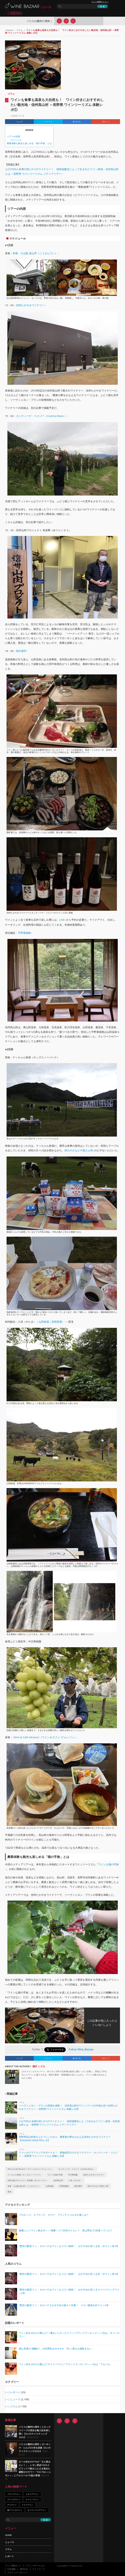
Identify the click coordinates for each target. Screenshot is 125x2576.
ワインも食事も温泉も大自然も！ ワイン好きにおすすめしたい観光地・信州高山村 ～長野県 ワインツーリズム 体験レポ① (57, 104)
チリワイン (12, 2504)
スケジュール (16, 140)
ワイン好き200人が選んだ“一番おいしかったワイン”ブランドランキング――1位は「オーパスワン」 (69, 2334)
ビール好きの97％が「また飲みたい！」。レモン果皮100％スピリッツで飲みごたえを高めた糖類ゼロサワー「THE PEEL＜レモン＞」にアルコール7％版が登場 (28, 2468)
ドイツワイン (27, 2504)
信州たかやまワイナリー (30, 305)
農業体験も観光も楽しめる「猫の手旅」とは (29, 143)
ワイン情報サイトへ (99, 2)
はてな (77, 121)
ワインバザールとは (35, 2565)
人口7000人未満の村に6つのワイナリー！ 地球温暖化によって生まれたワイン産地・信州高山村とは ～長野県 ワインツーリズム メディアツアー (69, 2123)
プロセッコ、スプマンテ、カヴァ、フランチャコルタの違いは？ (54, 2214)
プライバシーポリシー (17, 2572)
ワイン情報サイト (13, 2565)
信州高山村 (58, 2180)
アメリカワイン (14, 2499)
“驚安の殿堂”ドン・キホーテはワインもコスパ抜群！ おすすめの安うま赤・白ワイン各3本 (68, 2246)
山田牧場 (49, 2186)
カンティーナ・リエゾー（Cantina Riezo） (41, 416)
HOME (8, 2535)
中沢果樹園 (73, 2175)
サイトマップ (38, 2569)
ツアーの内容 (13, 136)
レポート (15, 2392)
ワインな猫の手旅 (55, 2175)
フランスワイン (14, 2494)
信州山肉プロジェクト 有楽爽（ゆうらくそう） (28, 2180)
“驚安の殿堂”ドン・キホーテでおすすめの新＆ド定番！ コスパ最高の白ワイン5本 (64, 2305)
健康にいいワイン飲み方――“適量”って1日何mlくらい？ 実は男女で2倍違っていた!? (65, 2230)
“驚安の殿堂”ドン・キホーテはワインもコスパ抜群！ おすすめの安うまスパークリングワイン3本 (69, 2291)
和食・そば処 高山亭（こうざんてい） (35, 253)
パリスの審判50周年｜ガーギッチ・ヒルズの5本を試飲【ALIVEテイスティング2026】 (35, 2448)
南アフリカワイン (14, 2510)
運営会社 (24, 2569)
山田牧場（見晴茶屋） (51, 1321)
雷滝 (9, 2192)
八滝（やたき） (75, 2180)
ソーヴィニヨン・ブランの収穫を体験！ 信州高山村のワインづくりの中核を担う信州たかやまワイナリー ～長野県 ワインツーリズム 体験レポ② (68, 2107)
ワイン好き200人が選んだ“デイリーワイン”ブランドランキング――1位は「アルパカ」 (65, 2364)
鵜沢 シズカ (38, 2066)
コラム (19, 30)
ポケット (105, 121)
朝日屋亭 (21, 651)
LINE (62, 919)
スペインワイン (32, 2499)
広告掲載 (11, 2569)
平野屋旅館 (24, 932)
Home (9, 30)
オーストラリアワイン (36, 2510)
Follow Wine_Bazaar (81, 2049)
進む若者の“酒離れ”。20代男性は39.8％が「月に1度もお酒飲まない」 (56, 2348)
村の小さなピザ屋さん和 (78, 1150)
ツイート (48, 121)
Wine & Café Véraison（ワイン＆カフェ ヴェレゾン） (44, 1737)
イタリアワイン (32, 2494)
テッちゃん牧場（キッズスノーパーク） (25, 2175)
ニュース (15, 2399)
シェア (19, 121)
